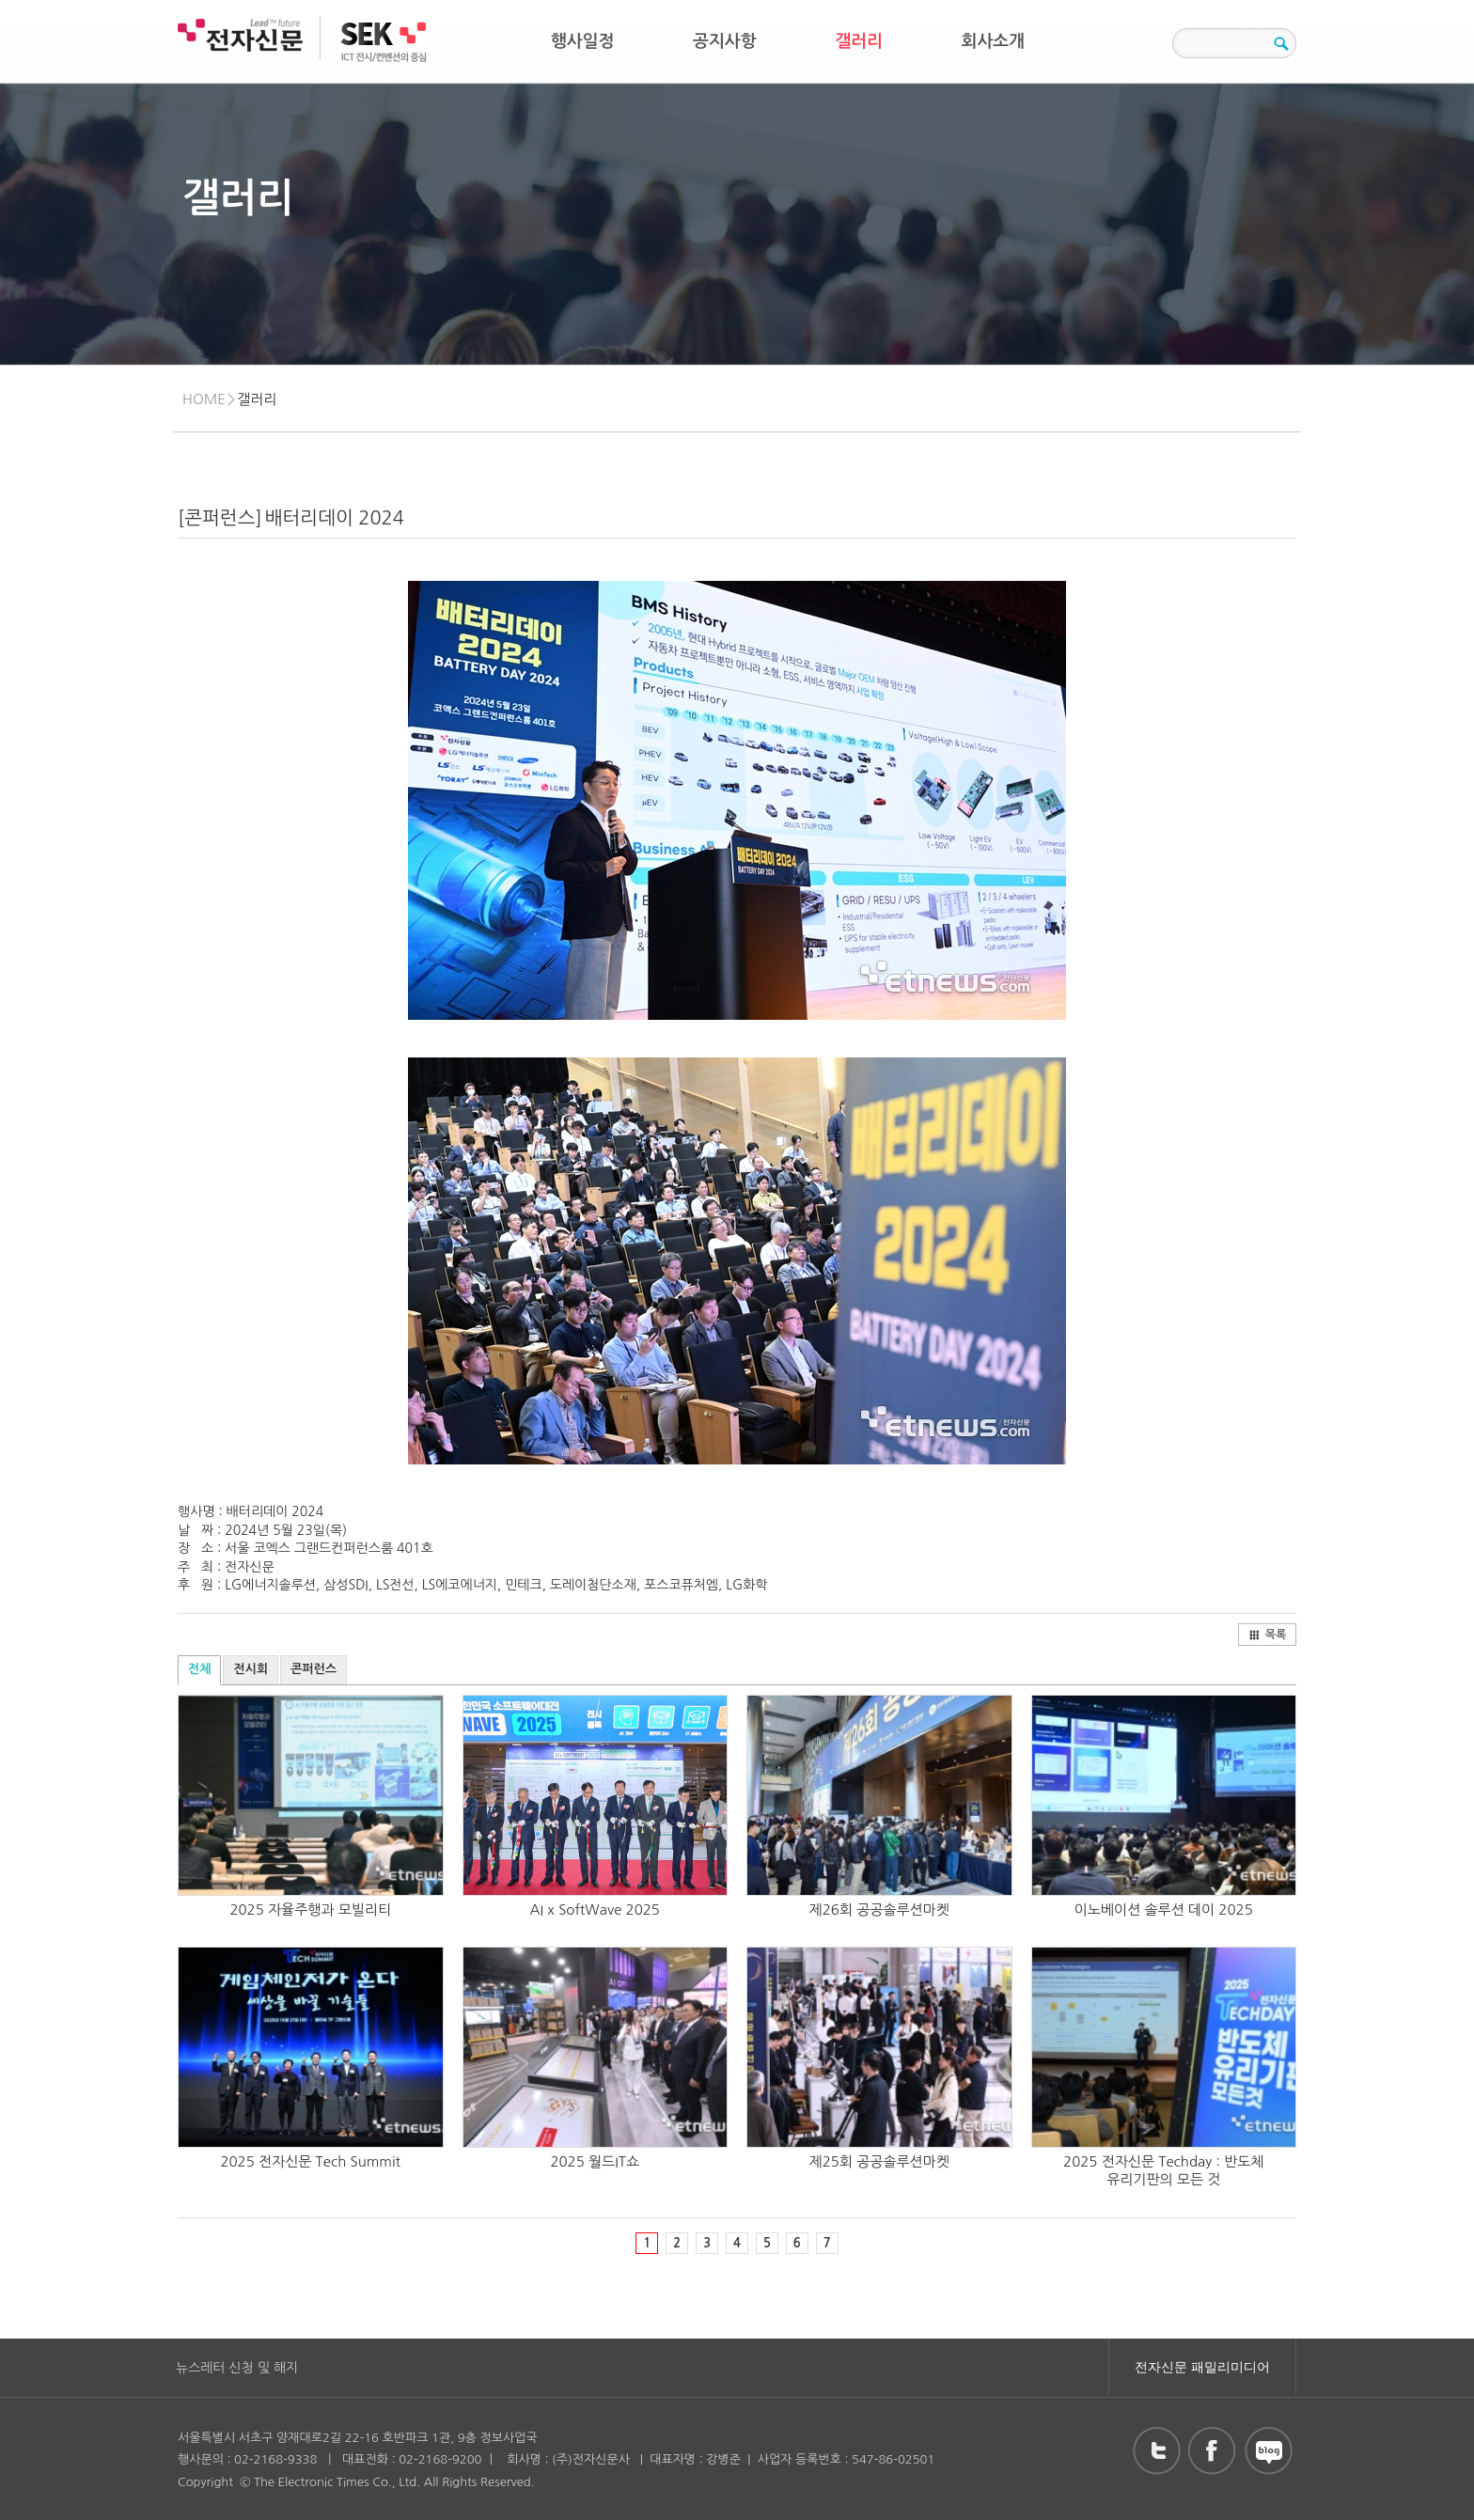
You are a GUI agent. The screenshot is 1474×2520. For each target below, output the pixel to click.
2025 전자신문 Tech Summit (310, 2161)
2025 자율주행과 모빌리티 (310, 1909)
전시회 (250, 1669)
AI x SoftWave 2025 (595, 1909)
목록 (1267, 1634)
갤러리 (859, 41)
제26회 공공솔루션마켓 (879, 1909)
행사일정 (583, 41)
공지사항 (725, 41)
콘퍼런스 (313, 1669)
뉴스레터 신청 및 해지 (237, 2367)
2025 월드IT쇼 (594, 2161)
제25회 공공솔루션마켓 (879, 2161)
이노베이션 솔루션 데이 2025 (1163, 1909)
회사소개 (994, 41)
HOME (204, 399)
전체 (199, 1669)
